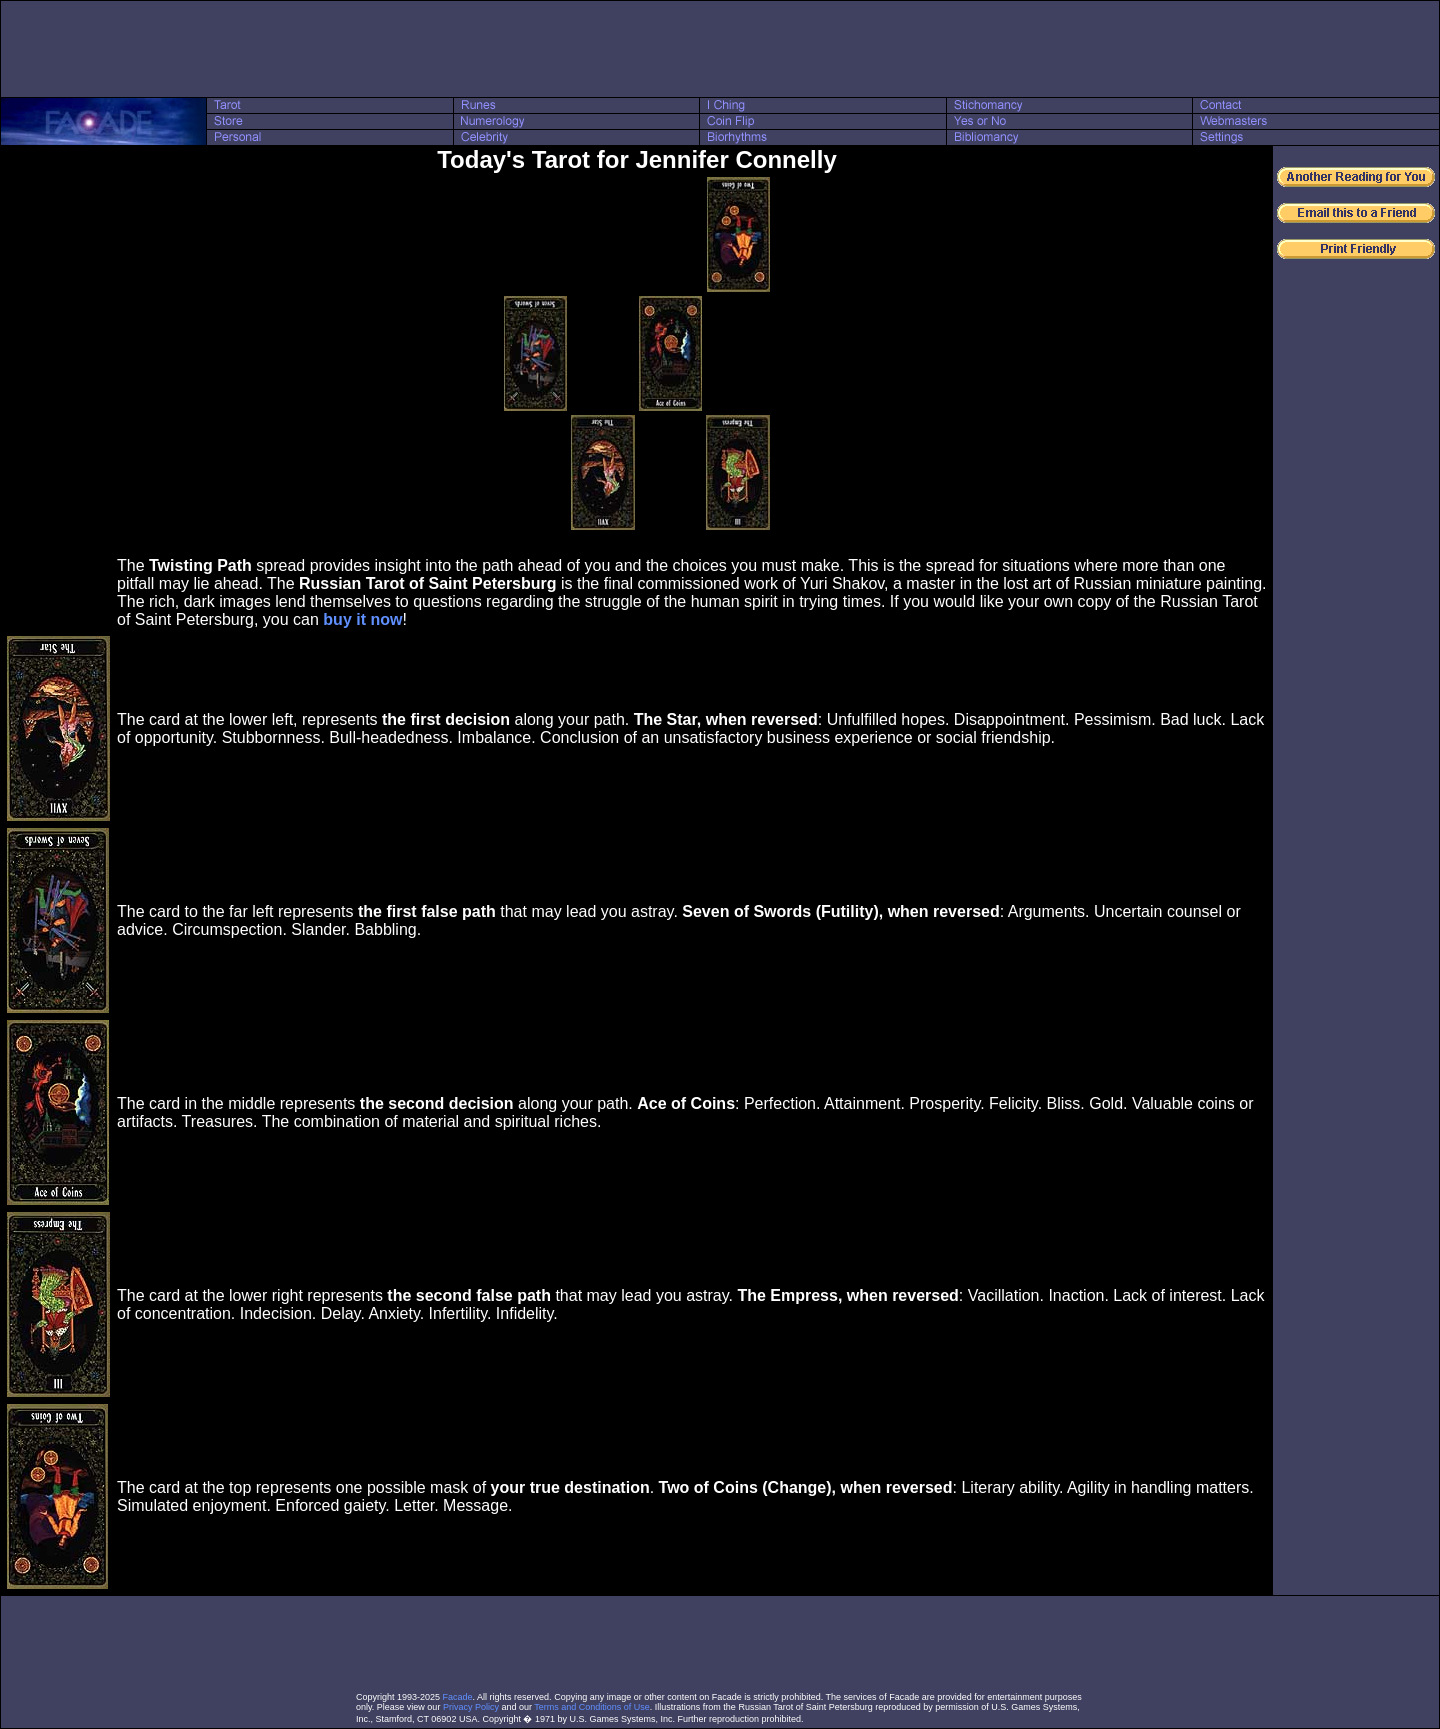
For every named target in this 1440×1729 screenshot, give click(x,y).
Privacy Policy (471, 1707)
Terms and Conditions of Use (592, 1707)
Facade (458, 1697)
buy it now (362, 619)
